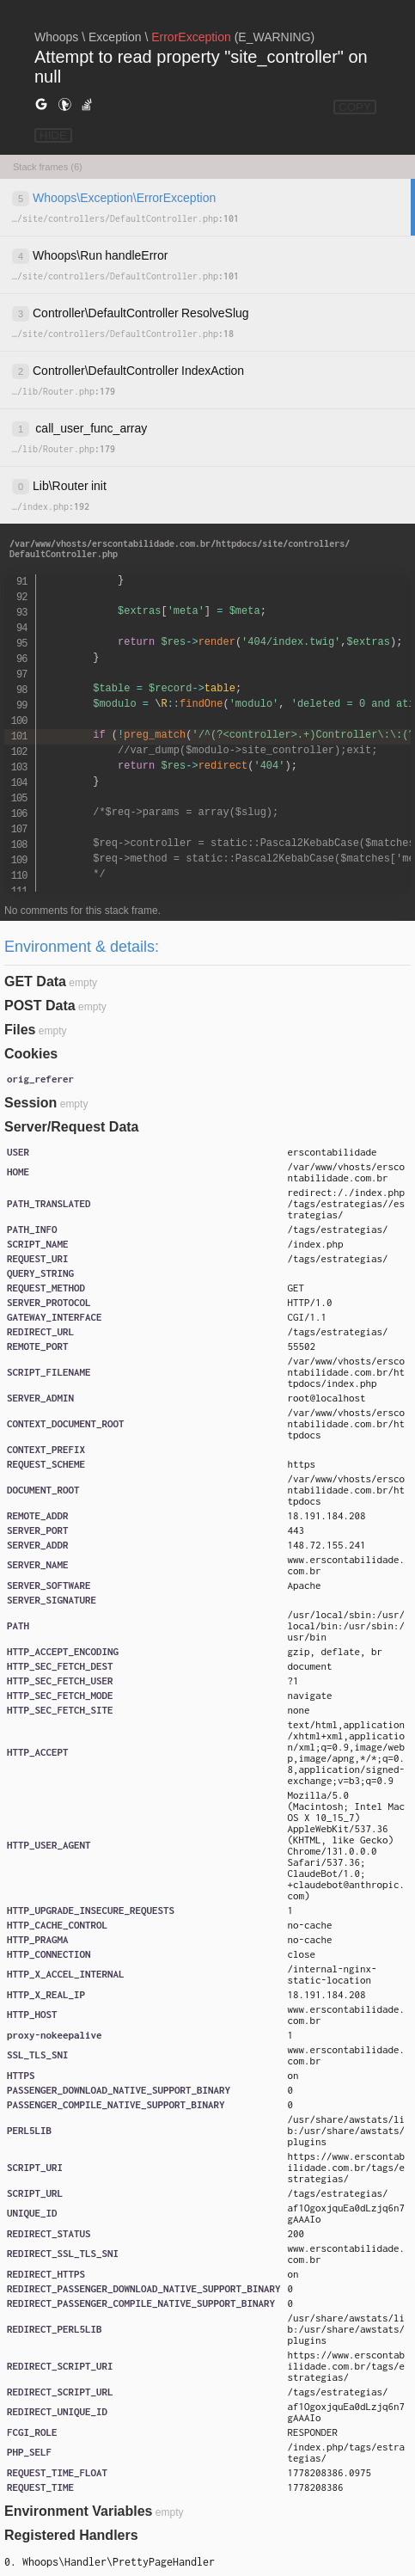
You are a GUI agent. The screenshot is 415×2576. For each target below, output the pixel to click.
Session (30, 1102)
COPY (355, 107)
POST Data (40, 1005)
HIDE (53, 135)
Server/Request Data (71, 1126)
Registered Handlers (71, 2535)
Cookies (31, 1053)
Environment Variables (78, 2511)
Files (19, 1029)
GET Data (35, 981)
